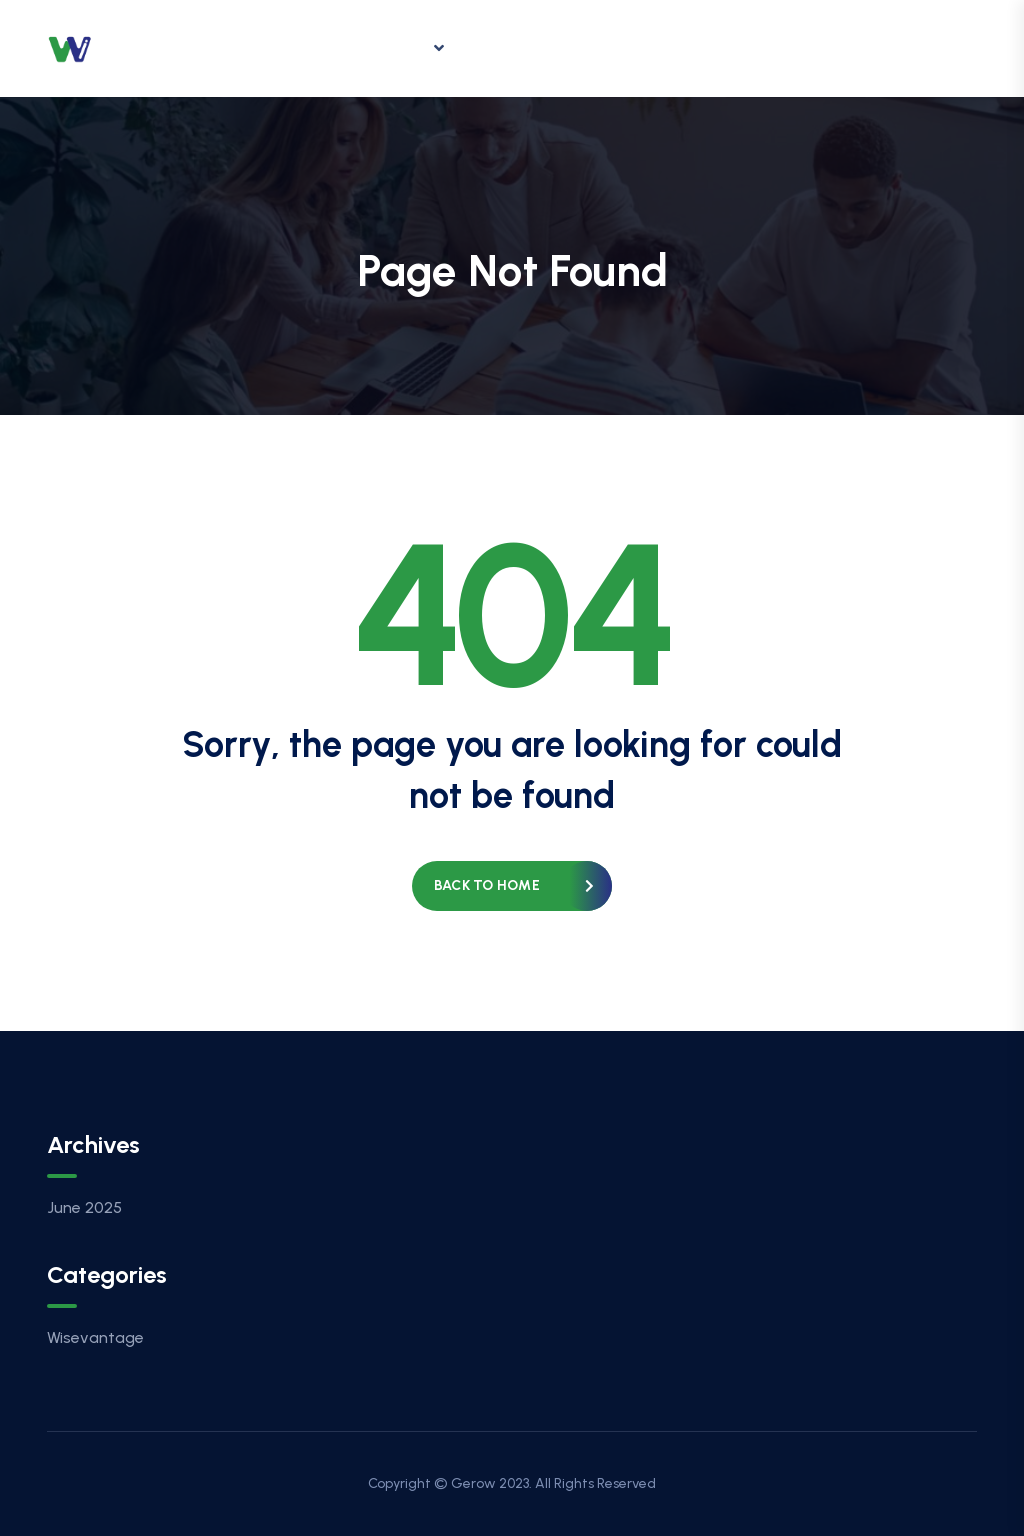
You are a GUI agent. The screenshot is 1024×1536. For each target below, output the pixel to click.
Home (290, 47)
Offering (394, 48)
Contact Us (749, 47)
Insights (522, 47)
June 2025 (84, 1207)
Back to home (487, 885)
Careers (629, 47)
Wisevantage (95, 1337)
